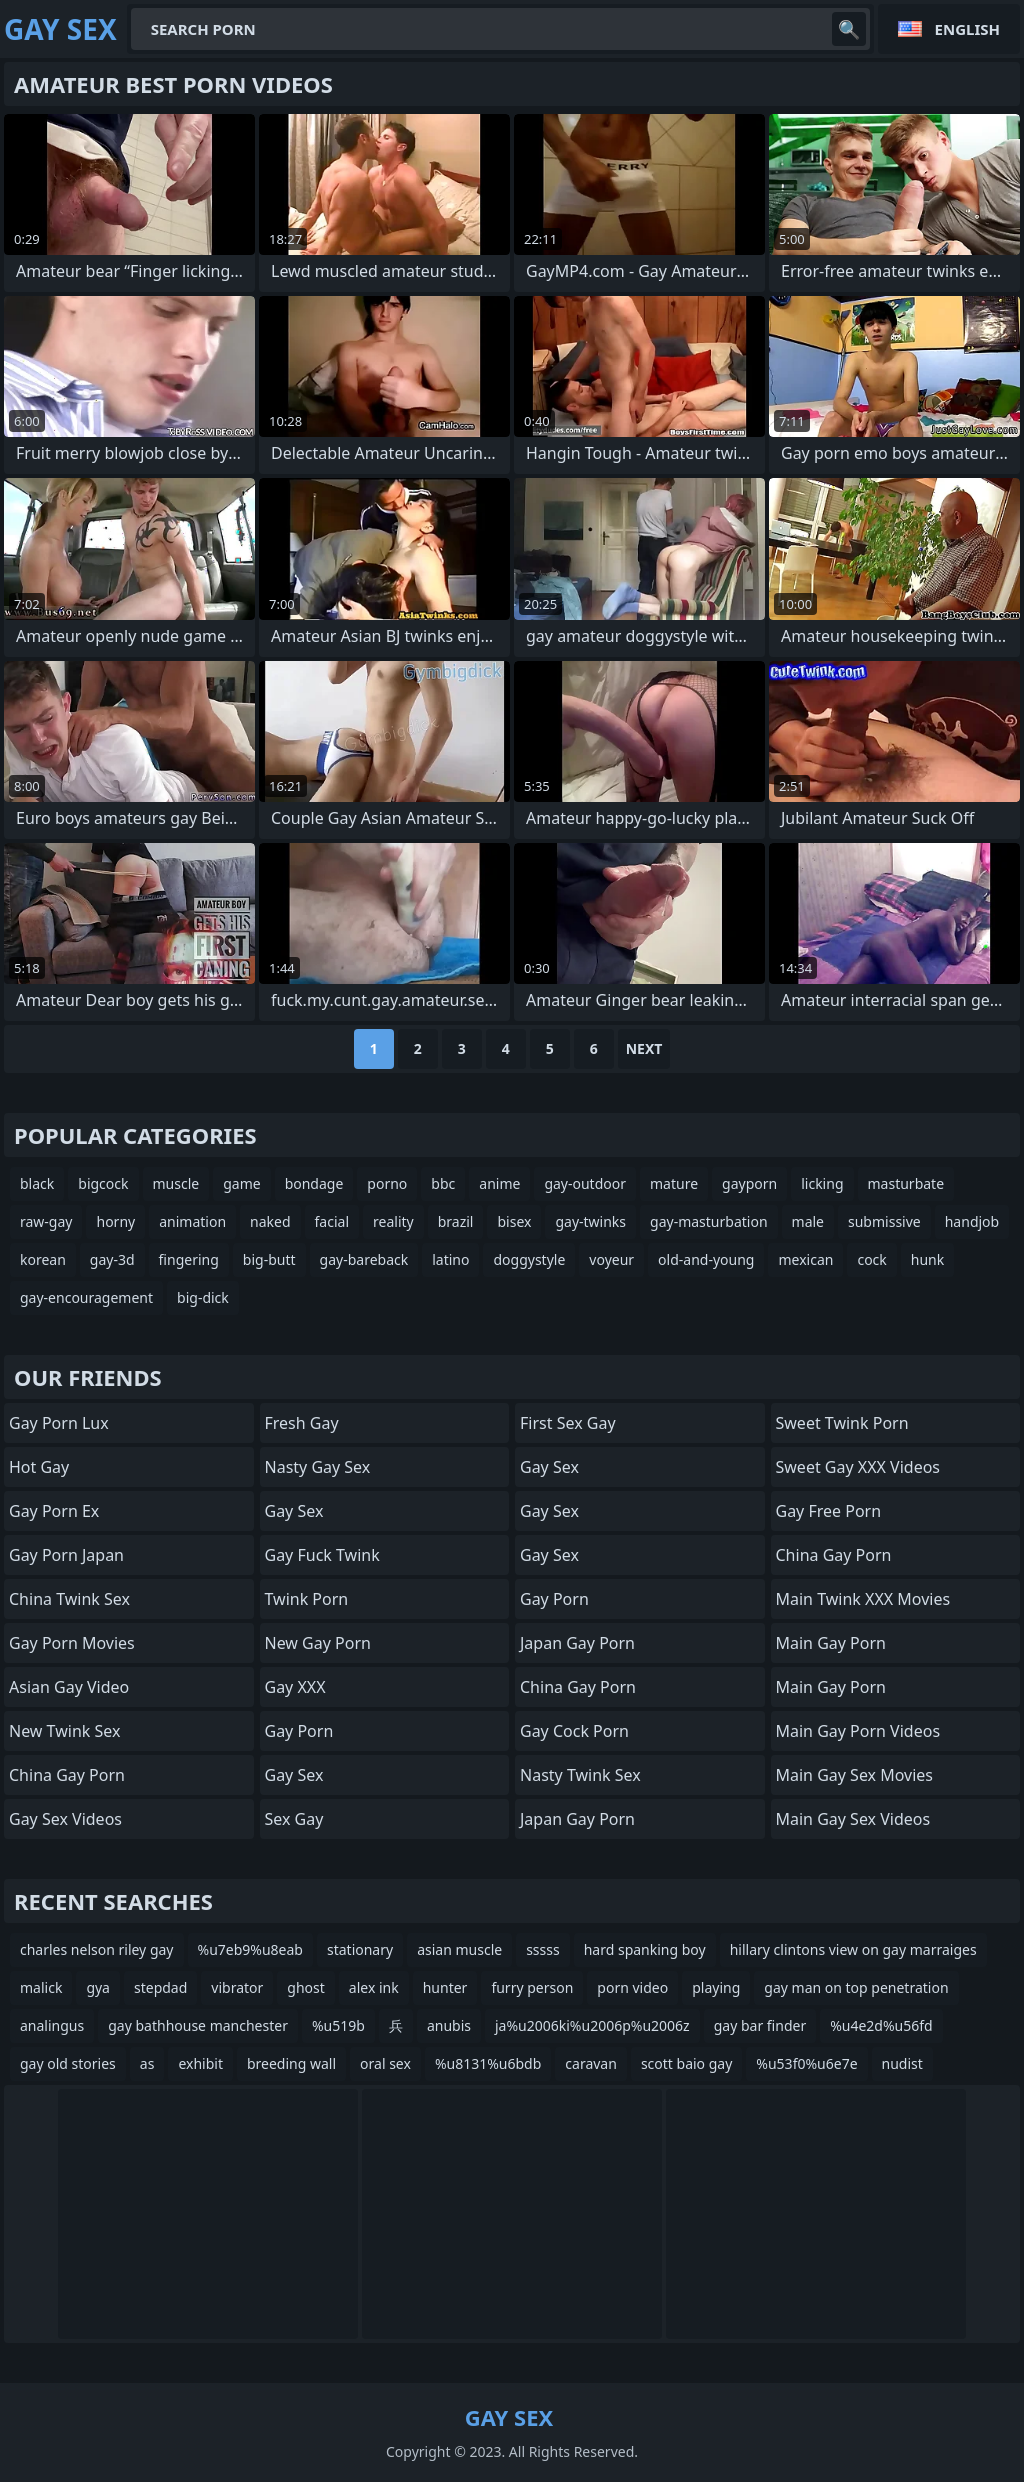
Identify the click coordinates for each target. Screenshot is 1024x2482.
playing (716, 1987)
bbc (443, 1183)
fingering (189, 1259)
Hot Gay (39, 1467)
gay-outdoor (585, 1183)
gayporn (749, 1183)
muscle (176, 1183)
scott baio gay (686, 2063)
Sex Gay (294, 1819)
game (241, 1183)
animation (192, 1221)
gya (98, 1987)
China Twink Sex (69, 1599)
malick (41, 1987)
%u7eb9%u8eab (250, 1949)
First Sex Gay (568, 1423)
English (967, 29)
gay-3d (112, 1259)
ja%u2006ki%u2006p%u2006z (592, 2025)
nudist (902, 2063)
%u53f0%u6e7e (806, 2063)
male (808, 1221)
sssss (543, 1949)
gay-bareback (364, 1259)
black (37, 1183)
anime (499, 1183)
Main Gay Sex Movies (855, 1775)
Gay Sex (294, 1511)
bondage (314, 1183)
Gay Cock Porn (574, 1731)
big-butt (269, 1259)
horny (115, 1221)
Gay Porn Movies (72, 1643)
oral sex (385, 2063)
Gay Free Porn (829, 1511)
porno (387, 1183)
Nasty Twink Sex (580, 1775)
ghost (306, 1987)
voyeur (611, 1259)
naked (270, 1221)
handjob (972, 1221)
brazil (456, 1221)
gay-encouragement (86, 1297)
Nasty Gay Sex (318, 1467)
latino (450, 1259)
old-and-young (706, 1259)
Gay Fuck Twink (322, 1555)
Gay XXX (295, 1687)
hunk (927, 1259)
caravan (591, 2063)
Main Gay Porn (831, 1643)
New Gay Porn (318, 1643)
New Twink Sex (64, 1731)
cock (871, 1259)
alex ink (374, 1987)
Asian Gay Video (69, 1687)
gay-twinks (590, 1221)
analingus (52, 2025)
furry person (532, 1987)
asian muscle (459, 1949)
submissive (884, 1221)
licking (822, 1183)
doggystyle (529, 1259)
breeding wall (291, 2063)
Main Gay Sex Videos (853, 1819)
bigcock (103, 1183)
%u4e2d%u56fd (881, 2025)
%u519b (338, 2025)
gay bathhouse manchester (198, 2025)
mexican (805, 1259)
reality (393, 1221)
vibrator (237, 1987)
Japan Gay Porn (577, 1643)
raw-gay (46, 1221)
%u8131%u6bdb (488, 2063)
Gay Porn (299, 1731)
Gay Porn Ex (54, 1511)
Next (644, 1048)
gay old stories (68, 2063)
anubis (449, 2025)
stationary (360, 1949)
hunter (445, 1987)
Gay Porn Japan (66, 1555)
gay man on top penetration (856, 1987)
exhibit (200, 2063)
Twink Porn (307, 1599)
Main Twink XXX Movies (863, 1599)
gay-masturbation (709, 1221)
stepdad (160, 1987)
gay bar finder (760, 2025)
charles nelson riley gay (97, 1949)
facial (332, 1221)
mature (674, 1183)
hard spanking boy (645, 1949)
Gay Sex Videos (65, 1819)
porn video (632, 1987)
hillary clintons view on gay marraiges (853, 1949)
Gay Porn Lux (59, 1423)
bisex (514, 1221)
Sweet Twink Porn (842, 1423)
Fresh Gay (302, 1423)
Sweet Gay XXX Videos (858, 1467)
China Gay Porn (67, 1775)
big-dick (203, 1297)
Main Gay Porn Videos (858, 1731)
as (147, 2063)
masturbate (906, 1183)
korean (43, 1259)
